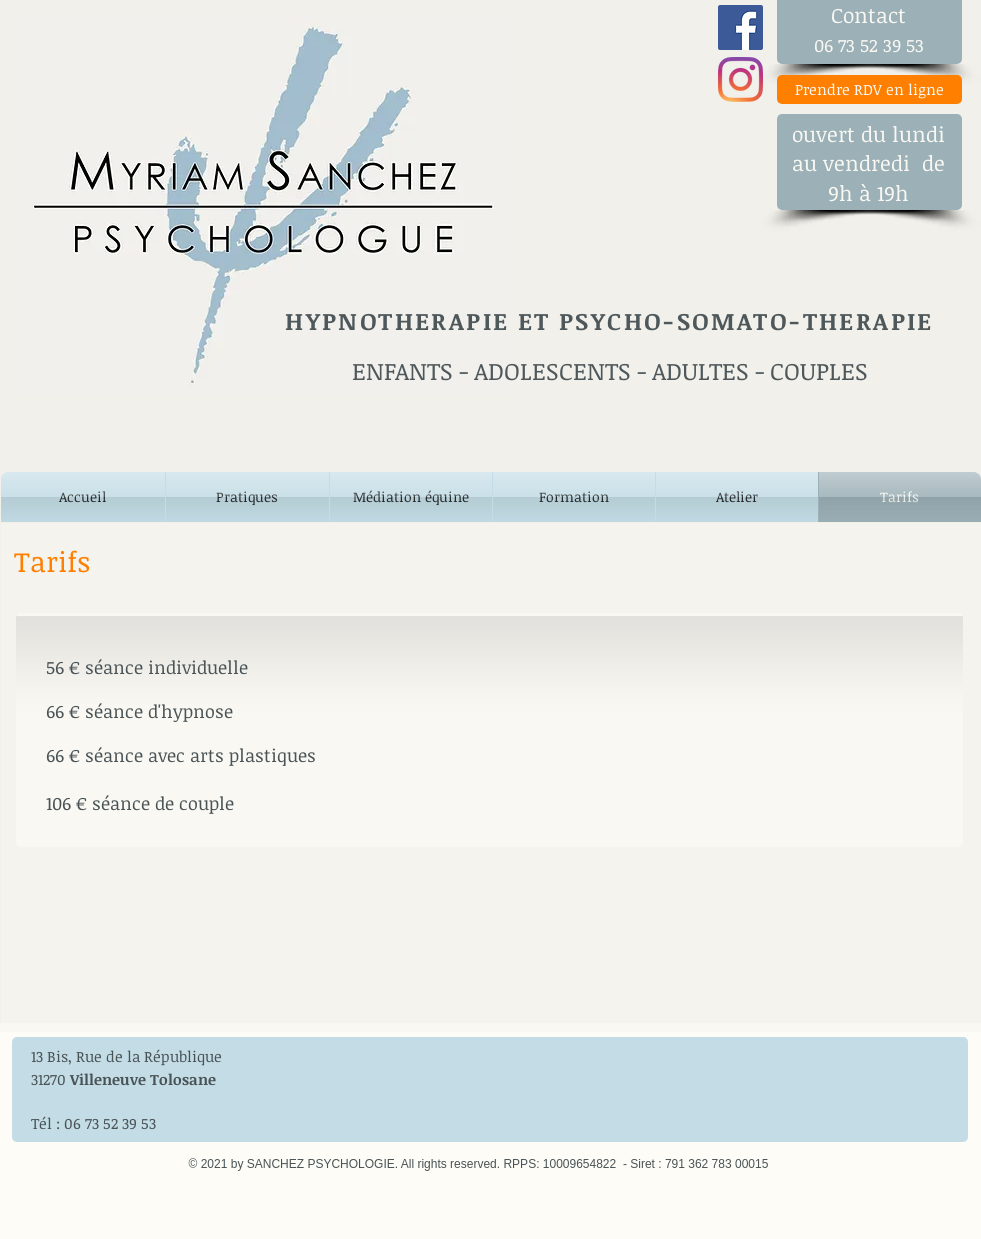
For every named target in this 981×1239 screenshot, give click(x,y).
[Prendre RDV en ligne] (869, 89)
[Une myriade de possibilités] (740, 27)
